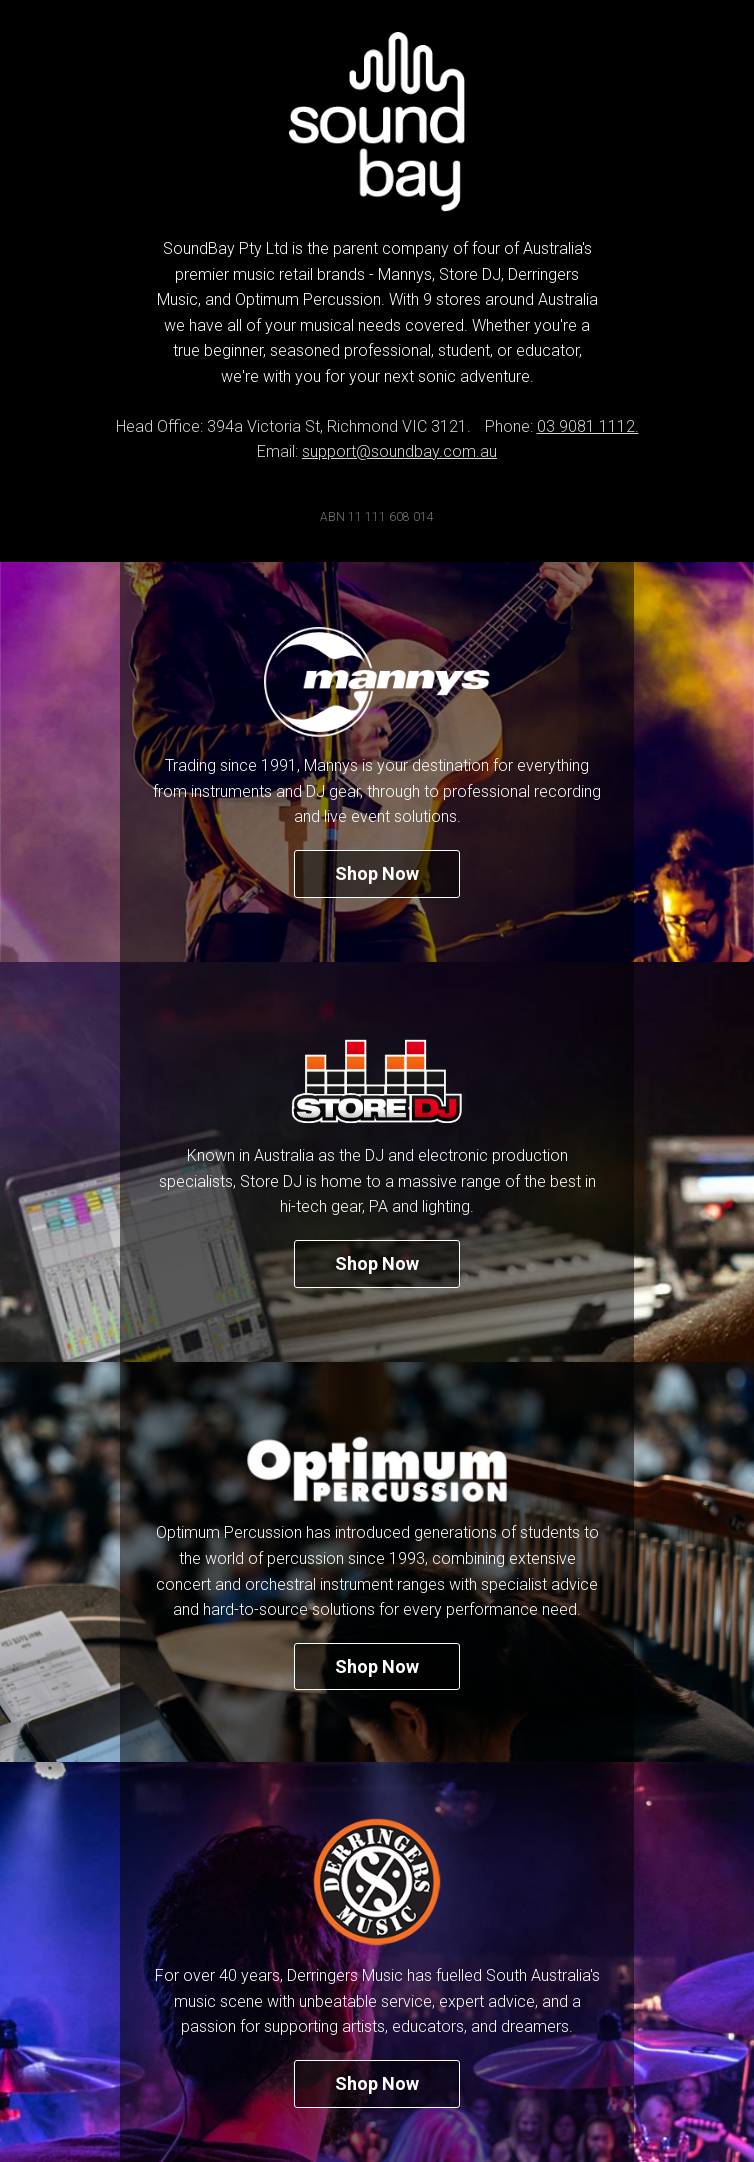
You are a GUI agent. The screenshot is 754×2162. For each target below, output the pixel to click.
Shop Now (377, 873)
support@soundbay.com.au (399, 451)
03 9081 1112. (588, 426)
